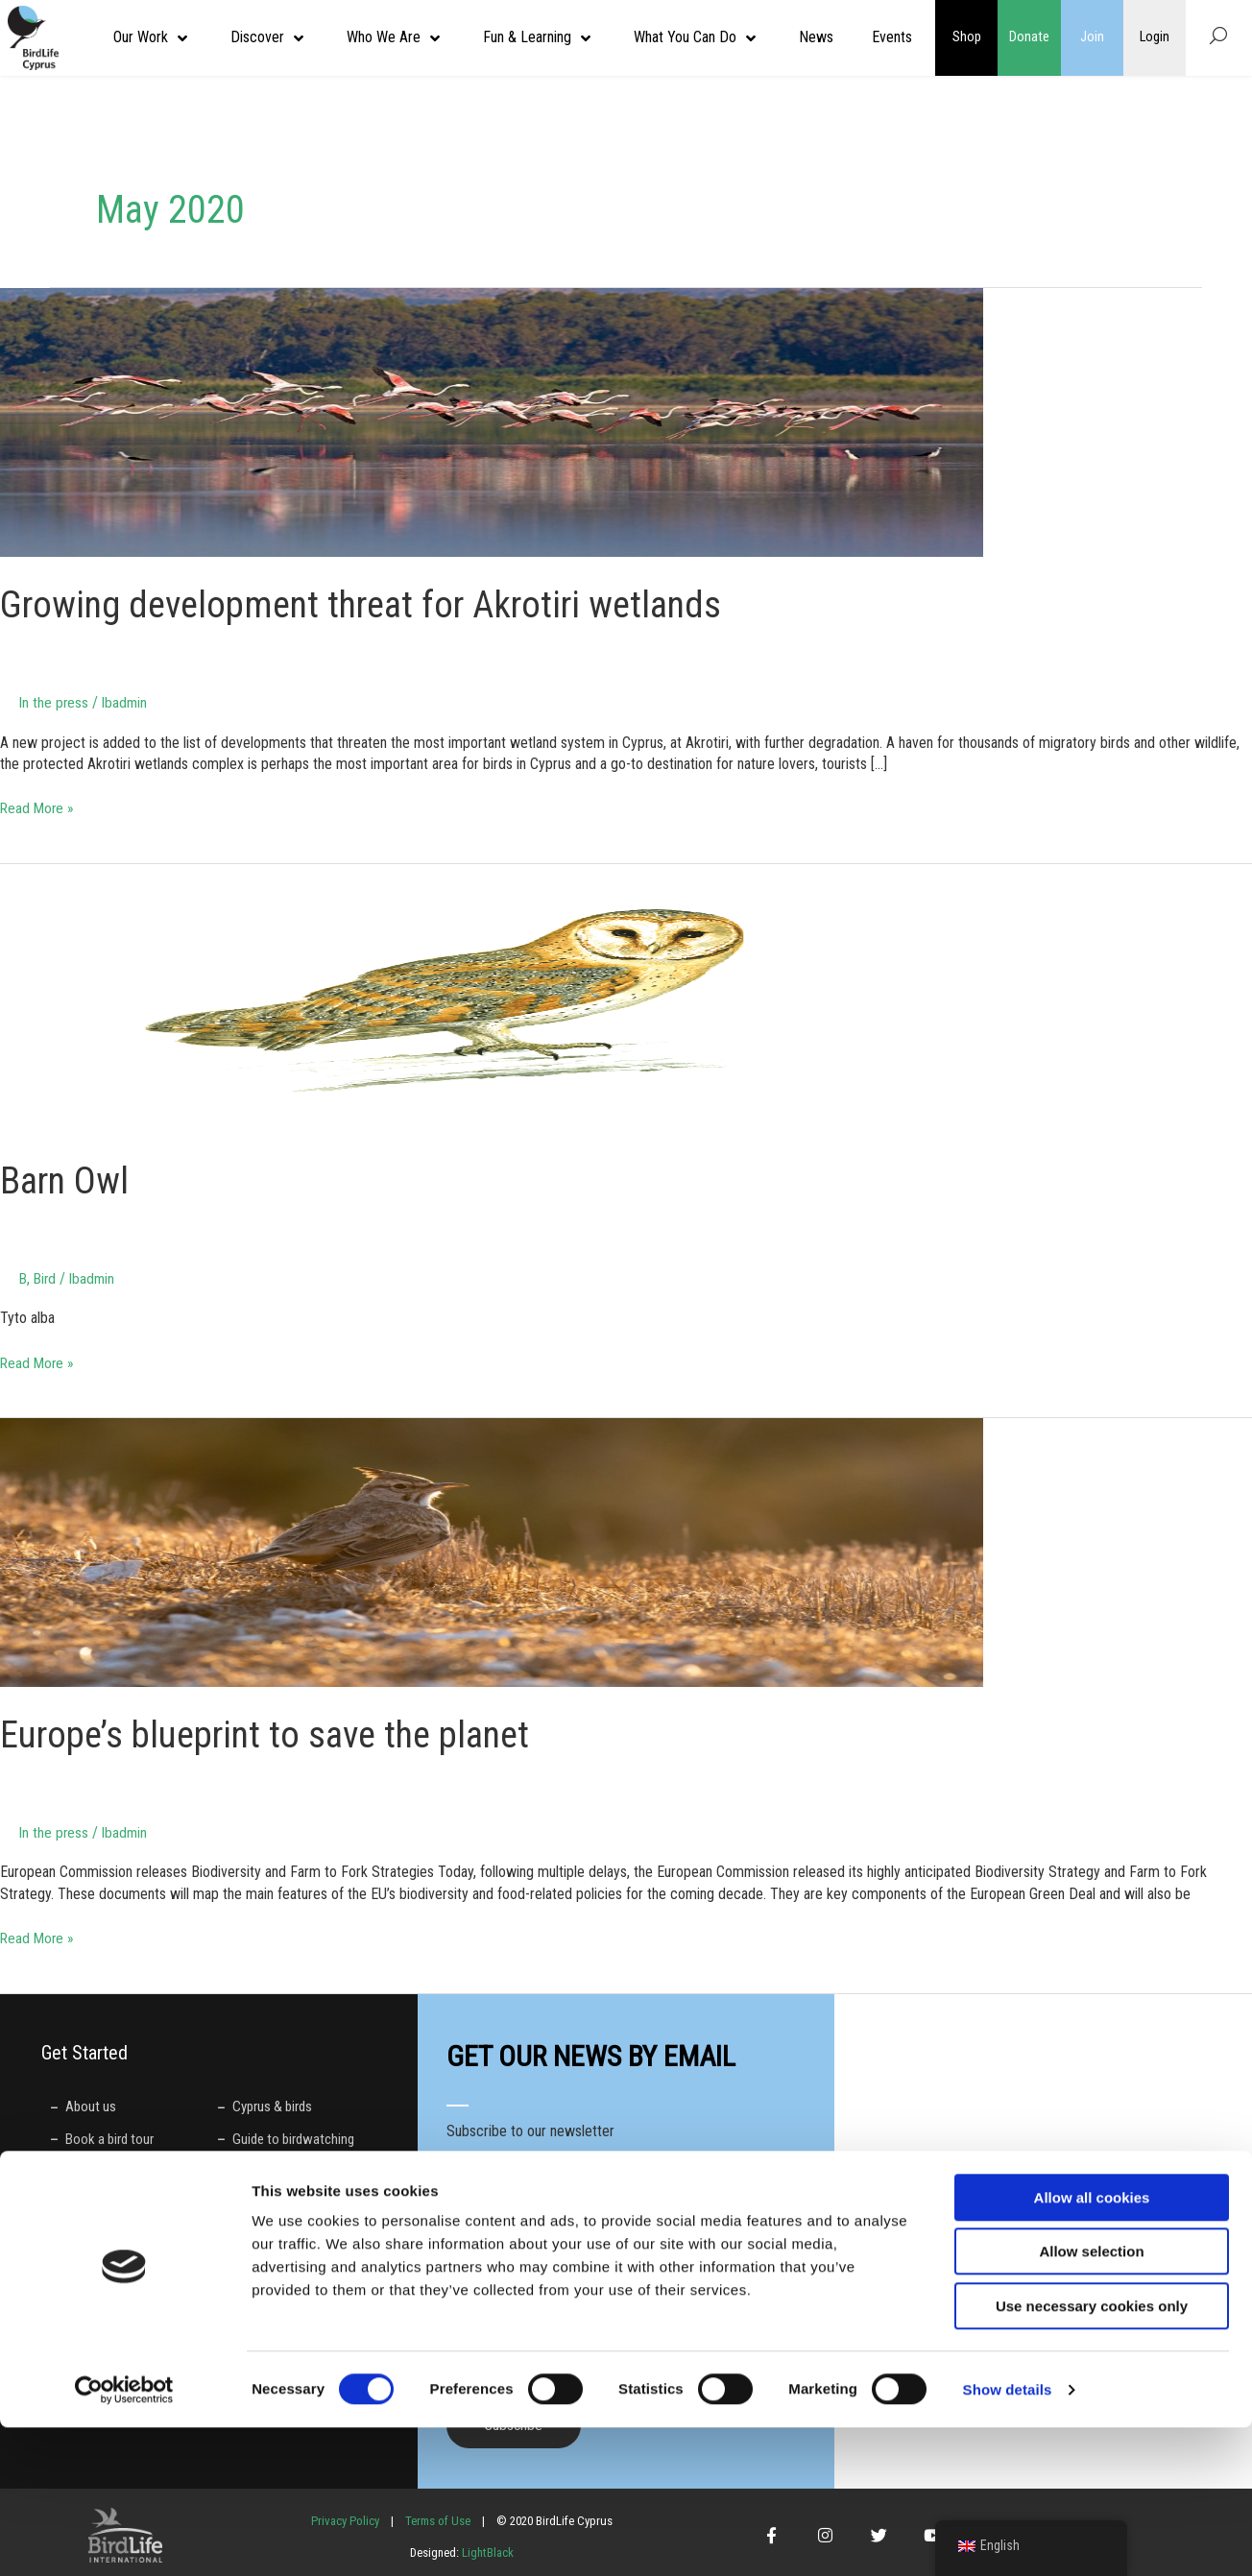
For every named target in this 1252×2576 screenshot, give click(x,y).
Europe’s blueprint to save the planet (276, 1733)
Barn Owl (67, 1179)
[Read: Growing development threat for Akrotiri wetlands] (491, 421)
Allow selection (1091, 2401)
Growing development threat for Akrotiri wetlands (374, 604)
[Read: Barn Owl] (491, 997)
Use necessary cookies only (1092, 2454)
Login (1155, 37)
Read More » (38, 807)
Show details (1007, 2538)
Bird (47, 1277)
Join (1092, 37)
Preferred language (506, 2290)
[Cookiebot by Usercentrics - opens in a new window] (124, 2538)
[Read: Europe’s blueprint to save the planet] (491, 1551)
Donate (1029, 37)
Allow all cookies (1092, 2346)
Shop (966, 37)
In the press (54, 702)
